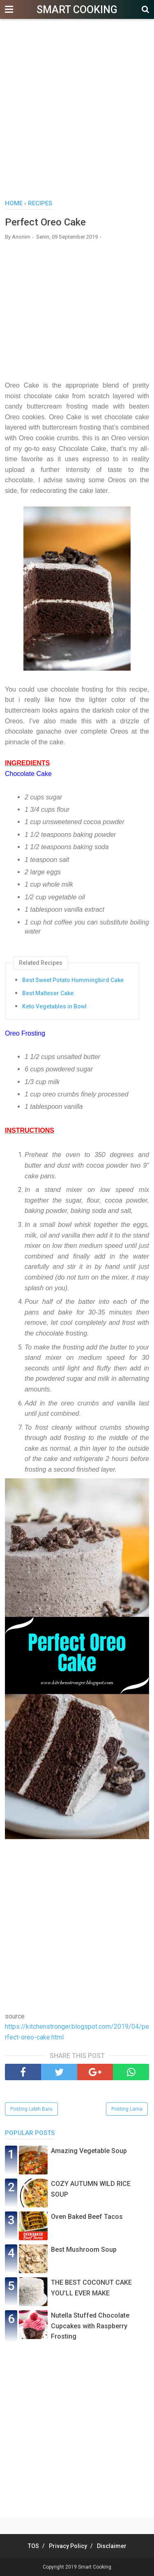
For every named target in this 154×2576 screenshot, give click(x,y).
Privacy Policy (68, 2546)
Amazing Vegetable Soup (89, 2151)
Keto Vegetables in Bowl (54, 1006)
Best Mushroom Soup (84, 2249)
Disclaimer (111, 2546)
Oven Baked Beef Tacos (87, 2217)
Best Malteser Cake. (48, 993)
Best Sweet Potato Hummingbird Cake (73, 980)
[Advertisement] (77, 114)
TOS (33, 2546)
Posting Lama (127, 2109)
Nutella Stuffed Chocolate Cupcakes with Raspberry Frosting (90, 2325)
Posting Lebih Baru (31, 2109)
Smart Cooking (77, 10)
